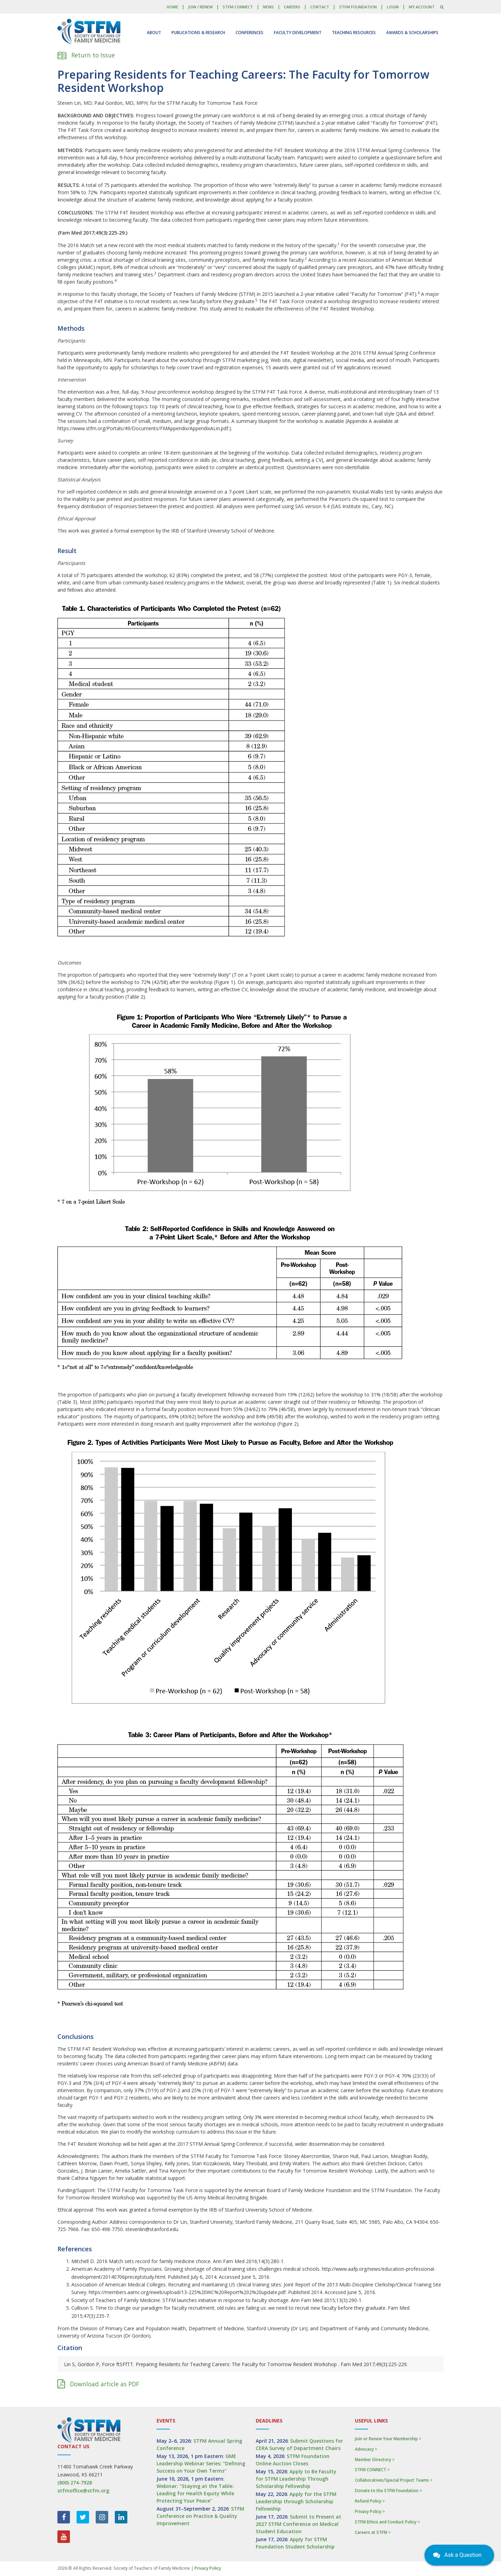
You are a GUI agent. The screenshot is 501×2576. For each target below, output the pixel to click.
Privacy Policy (207, 2568)
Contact (319, 6)
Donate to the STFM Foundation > (388, 2491)
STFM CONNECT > (372, 2470)
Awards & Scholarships (412, 33)
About (154, 33)
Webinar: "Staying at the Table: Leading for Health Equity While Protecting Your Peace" (195, 2493)
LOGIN (393, 6)
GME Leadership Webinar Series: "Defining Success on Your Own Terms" (201, 2463)
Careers (292, 6)
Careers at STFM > (373, 2532)
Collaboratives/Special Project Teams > (393, 2480)
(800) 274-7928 (74, 2482)
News (268, 6)
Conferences (249, 33)
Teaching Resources (354, 33)
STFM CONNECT (238, 6)
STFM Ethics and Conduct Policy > (387, 2522)
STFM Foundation (358, 6)
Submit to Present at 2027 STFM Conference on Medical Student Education (298, 2524)
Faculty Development (297, 33)
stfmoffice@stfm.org (83, 2490)
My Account (422, 6)
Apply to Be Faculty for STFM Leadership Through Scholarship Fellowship (296, 2478)
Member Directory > (375, 2460)
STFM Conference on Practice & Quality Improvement (200, 2516)
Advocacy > (366, 2449)
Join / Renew (200, 6)
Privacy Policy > (370, 2511)
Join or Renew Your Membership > (388, 2439)
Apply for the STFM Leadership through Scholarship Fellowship (296, 2501)
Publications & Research (198, 33)
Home (172, 6)
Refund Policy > (370, 2501)
